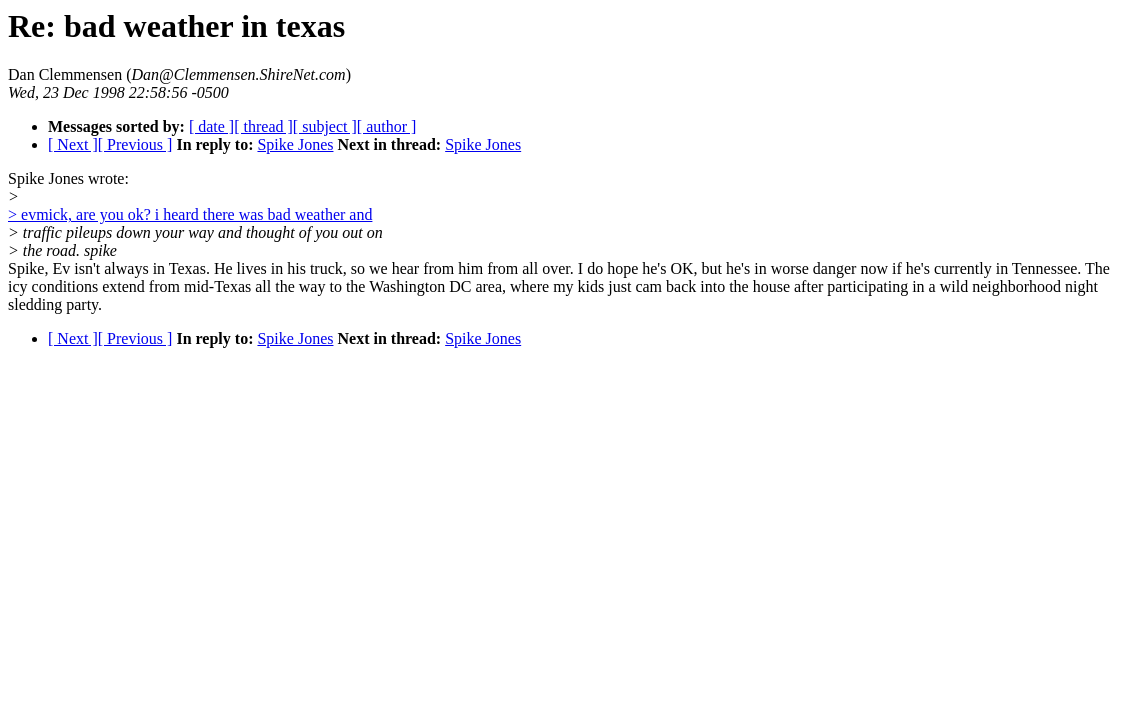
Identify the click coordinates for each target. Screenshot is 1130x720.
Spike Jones (295, 144)
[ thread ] (263, 126)
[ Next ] (73, 144)
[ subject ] (325, 126)
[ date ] (211, 126)
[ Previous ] (135, 144)
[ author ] (387, 126)
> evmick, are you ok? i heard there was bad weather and (190, 214)
